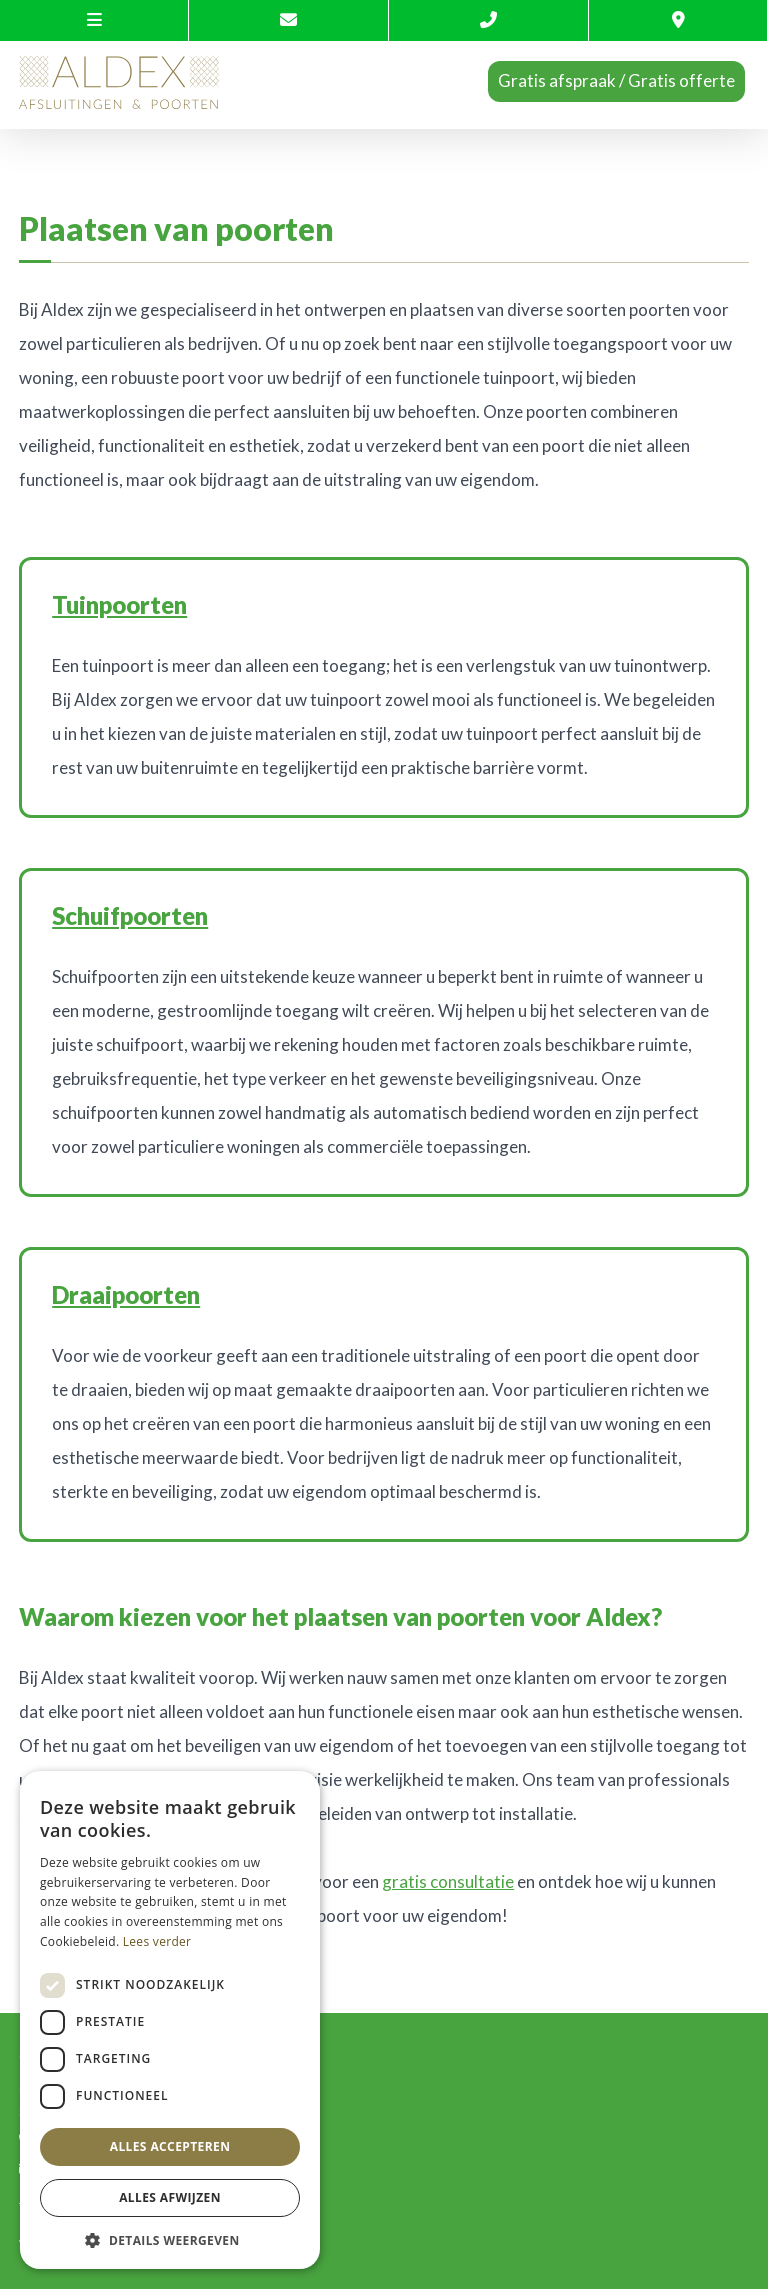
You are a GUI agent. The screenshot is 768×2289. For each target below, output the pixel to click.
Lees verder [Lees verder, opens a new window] (157, 1941)
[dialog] (170, 2020)
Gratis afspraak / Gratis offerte (616, 80)
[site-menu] (94, 20)
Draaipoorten (126, 1294)
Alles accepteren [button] (170, 2146)
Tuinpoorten (119, 604)
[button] (170, 2239)
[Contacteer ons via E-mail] (289, 20)
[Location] (678, 20)
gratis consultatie (448, 1881)
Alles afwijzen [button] (170, 2197)
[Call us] (489, 20)
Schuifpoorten (130, 915)
